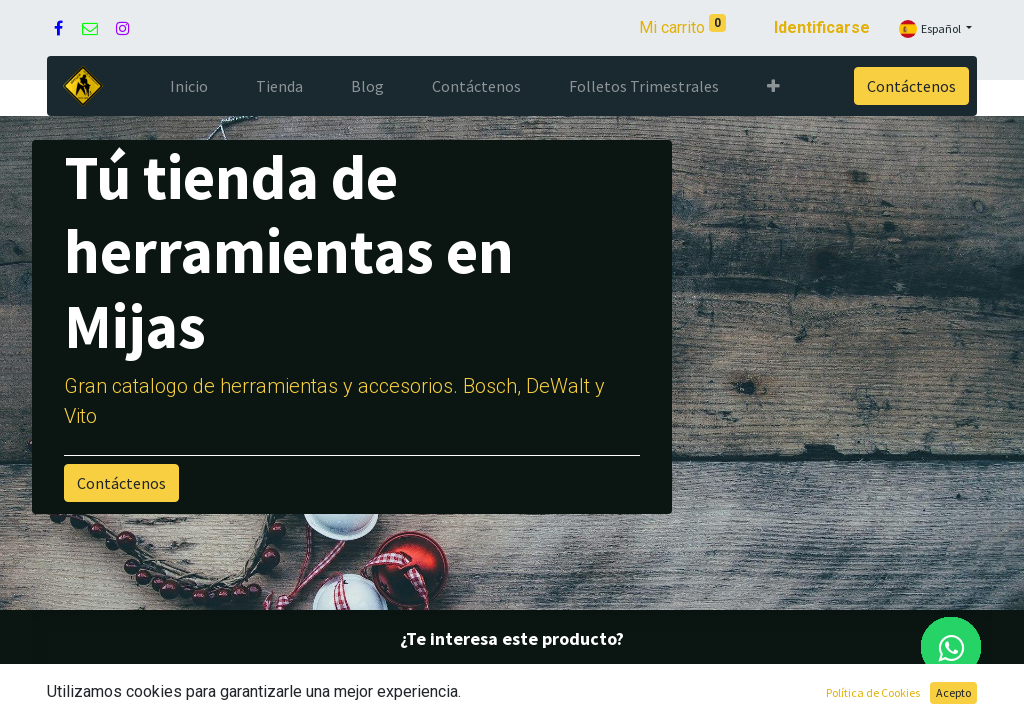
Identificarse (822, 27)
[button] (773, 86)
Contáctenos (911, 86)
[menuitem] (189, 86)
